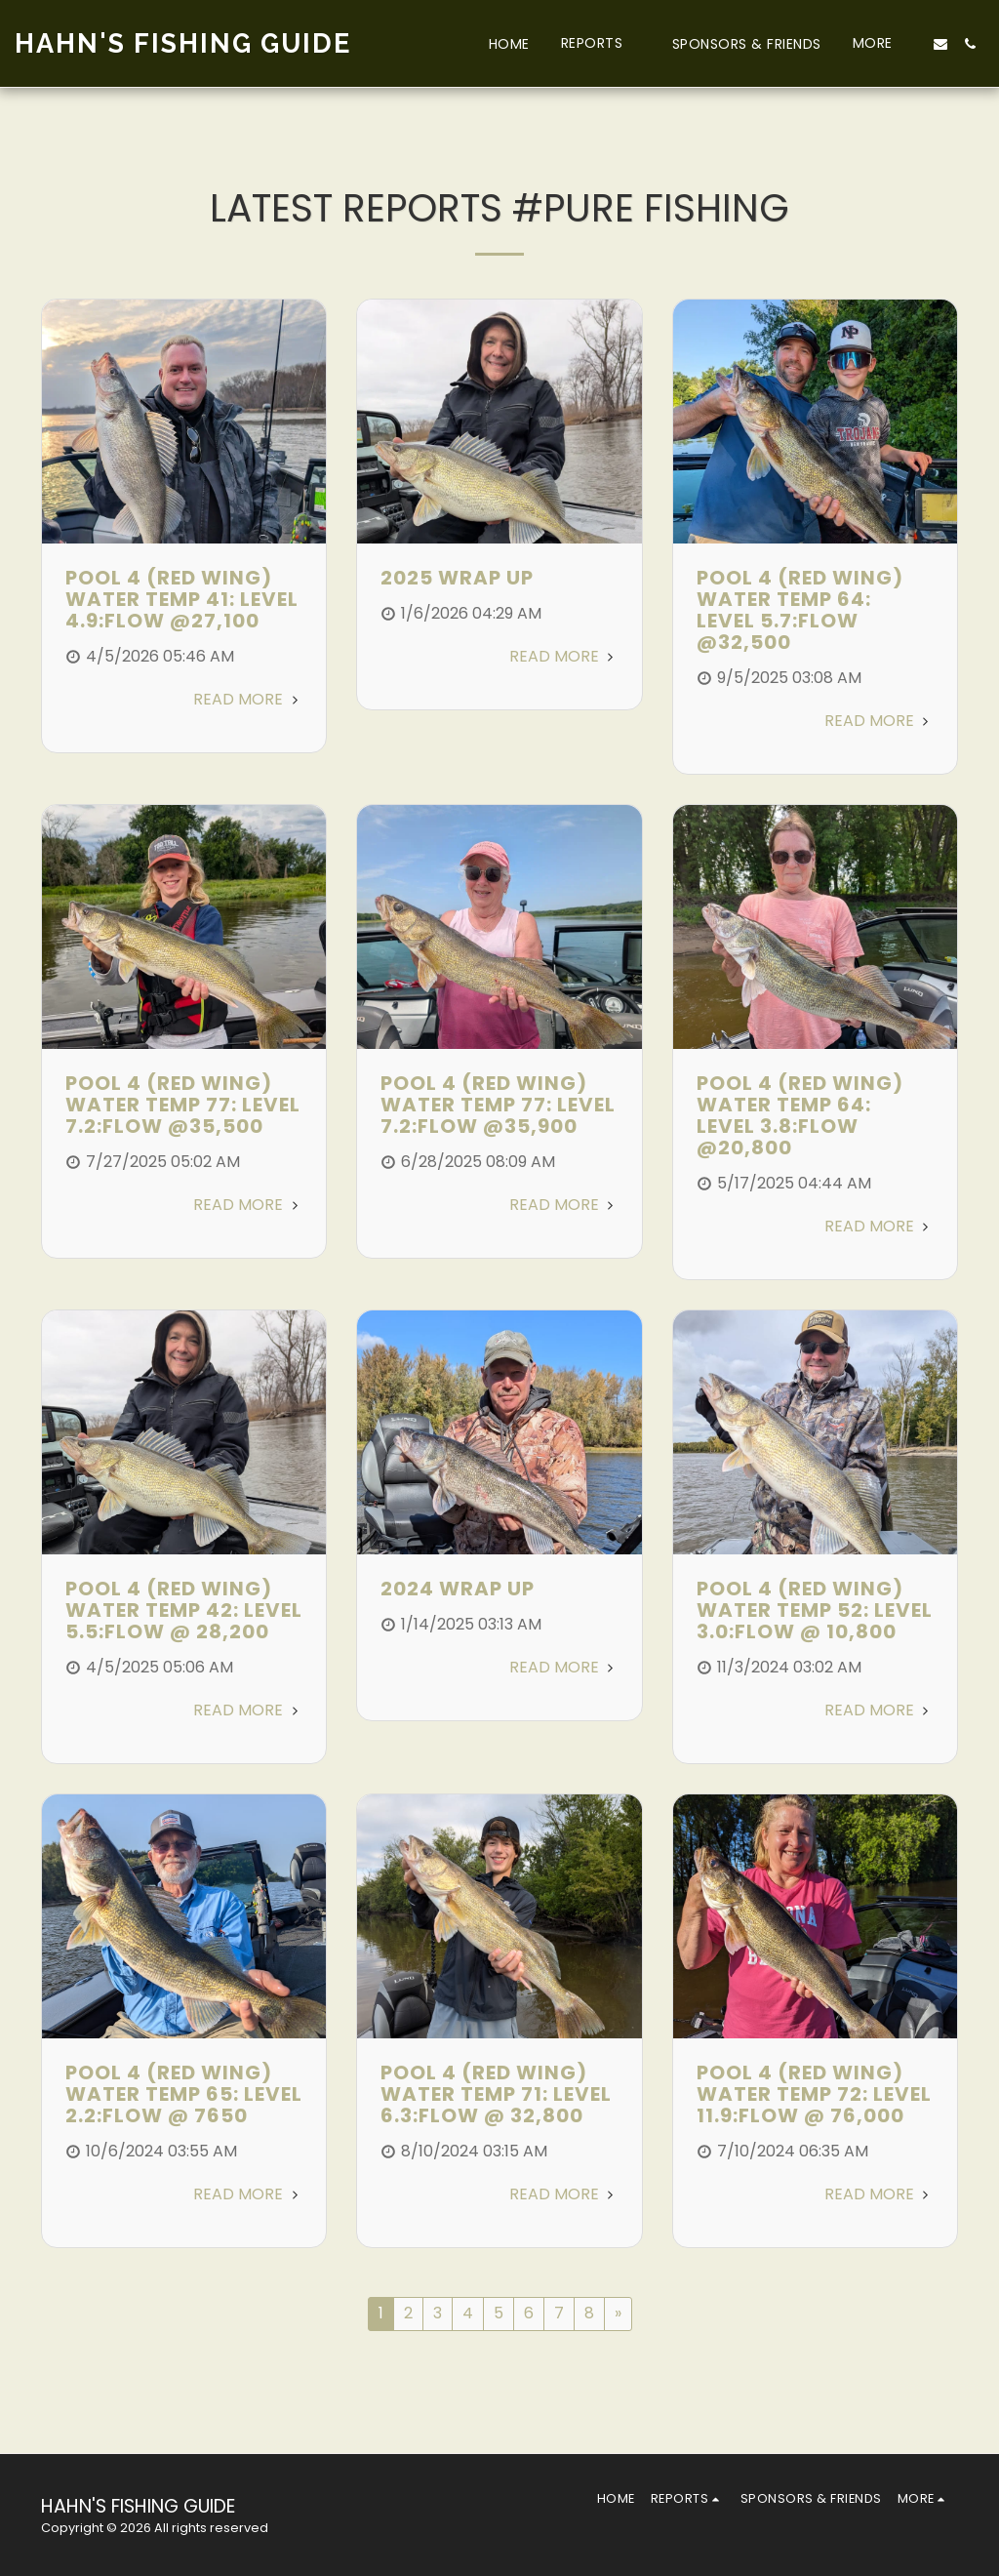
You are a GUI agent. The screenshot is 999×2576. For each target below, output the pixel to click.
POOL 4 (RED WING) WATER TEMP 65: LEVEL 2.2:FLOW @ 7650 (183, 2094)
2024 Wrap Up (457, 1588)
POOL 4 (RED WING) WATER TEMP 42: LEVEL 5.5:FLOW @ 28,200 (183, 1610)
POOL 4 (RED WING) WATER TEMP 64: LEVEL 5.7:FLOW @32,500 (800, 610)
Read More (247, 699)
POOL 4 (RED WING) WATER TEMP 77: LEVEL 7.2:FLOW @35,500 (182, 1104)
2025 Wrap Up (457, 577)
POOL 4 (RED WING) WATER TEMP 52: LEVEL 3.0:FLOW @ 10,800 (815, 1610)
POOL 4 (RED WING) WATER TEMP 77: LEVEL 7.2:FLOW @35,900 (498, 1104)
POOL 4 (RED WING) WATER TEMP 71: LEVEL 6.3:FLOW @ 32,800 (496, 2094)
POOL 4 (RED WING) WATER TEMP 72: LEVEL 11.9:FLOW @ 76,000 (814, 2094)
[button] (601, 43)
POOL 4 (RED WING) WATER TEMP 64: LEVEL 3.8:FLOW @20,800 (800, 1115)
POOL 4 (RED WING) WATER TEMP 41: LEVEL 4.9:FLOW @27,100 (182, 599)
